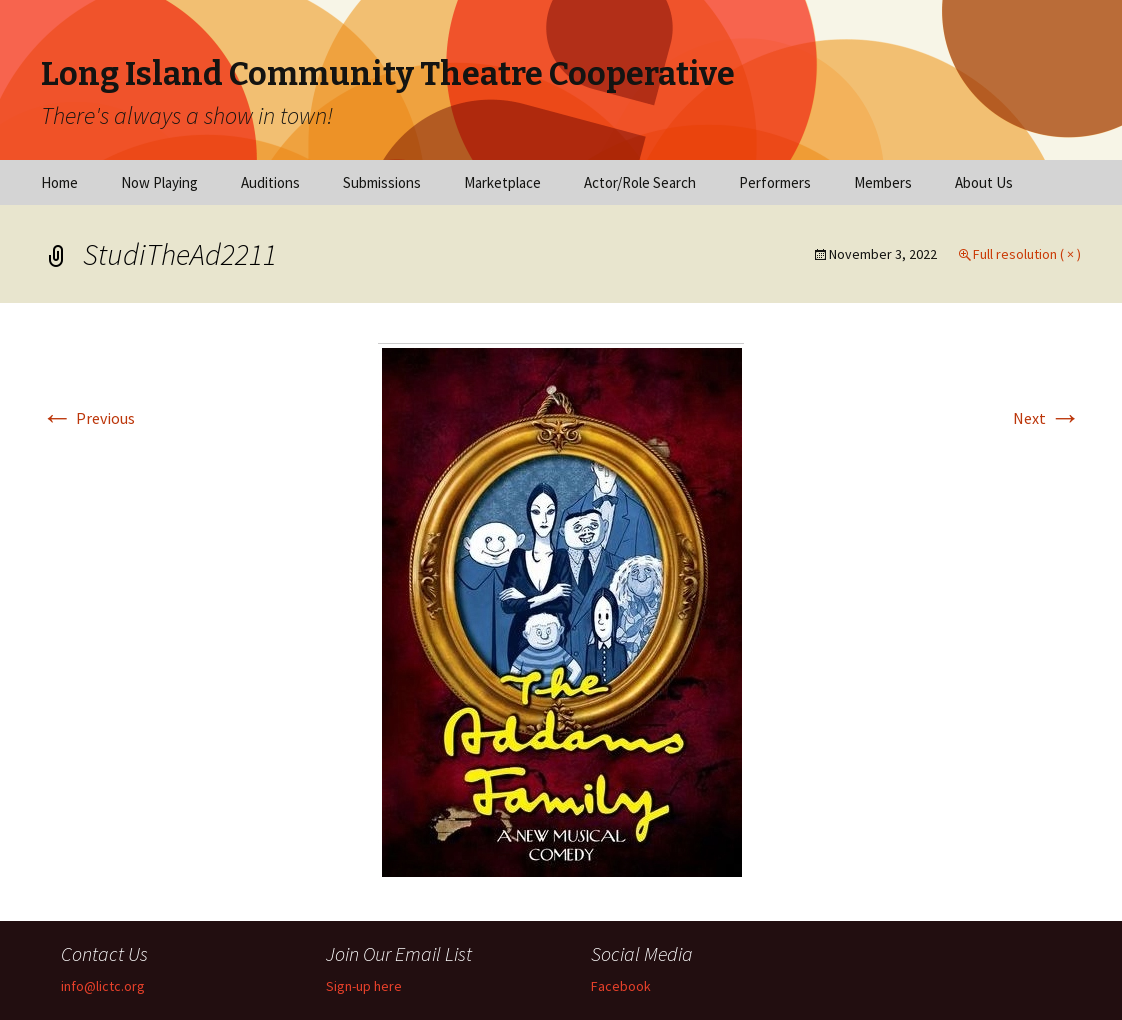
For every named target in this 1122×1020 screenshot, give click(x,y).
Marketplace (502, 182)
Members (883, 182)
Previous (88, 418)
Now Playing (159, 182)
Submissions (382, 182)
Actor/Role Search (640, 182)
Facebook (621, 986)
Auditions (270, 182)
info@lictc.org (103, 986)
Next (1047, 418)
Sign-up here (364, 986)
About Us (984, 182)
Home (59, 182)
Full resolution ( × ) (1027, 254)
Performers (775, 182)
